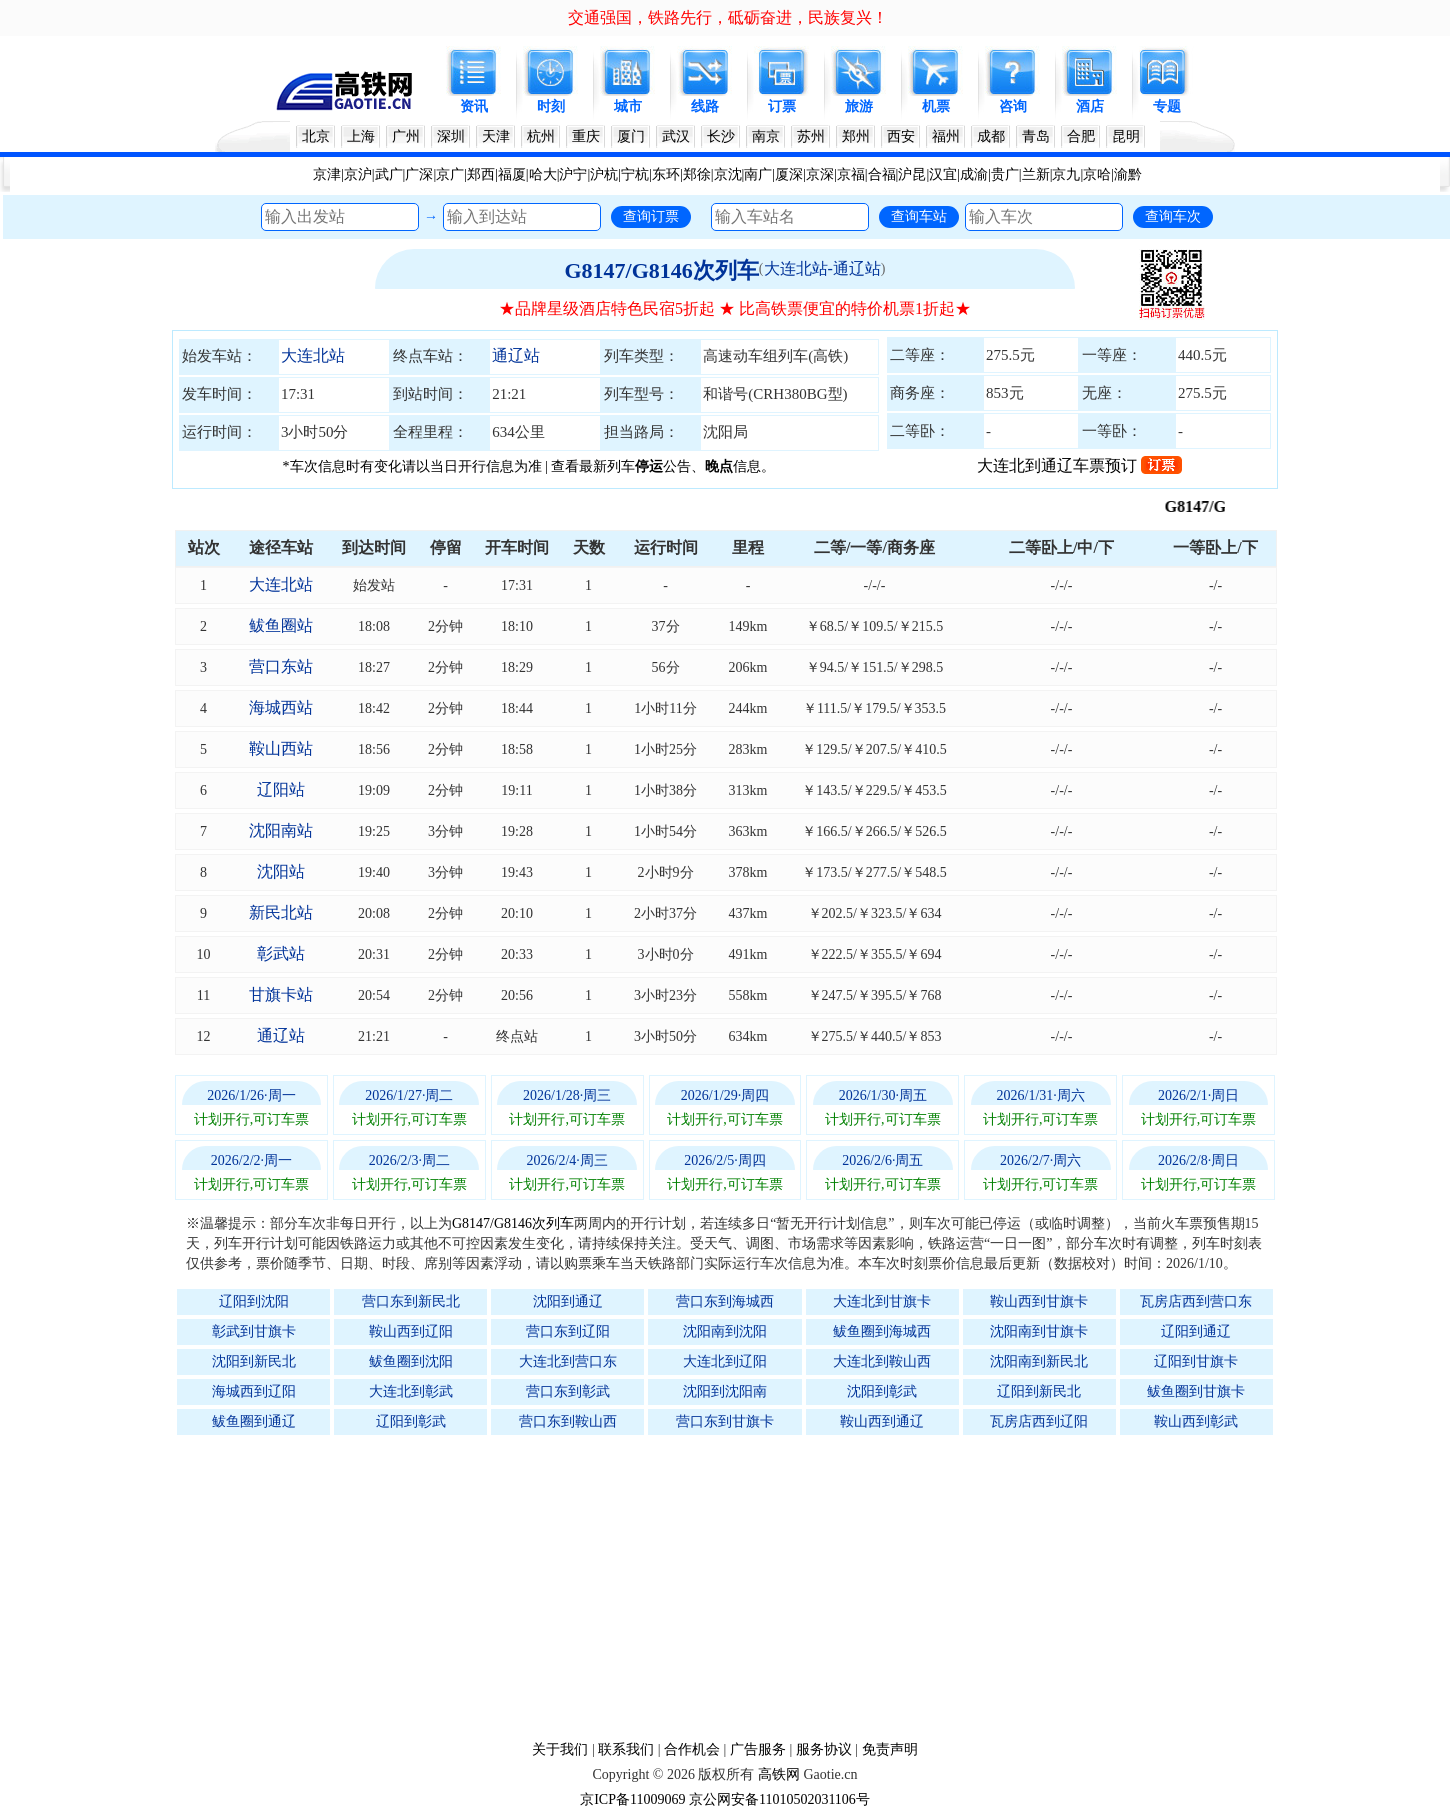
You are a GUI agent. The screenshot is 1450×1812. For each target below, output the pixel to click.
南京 (766, 136)
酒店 (1090, 106)
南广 (758, 174)
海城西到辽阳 (254, 1391)
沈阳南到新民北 (1039, 1361)
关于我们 (560, 1749)
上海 (361, 136)
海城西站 (281, 707)
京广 (450, 174)
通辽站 (516, 355)
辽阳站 (281, 789)
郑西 (481, 174)
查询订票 (651, 216)
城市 (628, 106)
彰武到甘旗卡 (254, 1331)
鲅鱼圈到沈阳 (411, 1361)
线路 (705, 106)
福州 (946, 136)
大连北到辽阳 (725, 1361)
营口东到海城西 (725, 1301)
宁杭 (635, 174)
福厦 (512, 174)
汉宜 (943, 174)
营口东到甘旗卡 (725, 1421)
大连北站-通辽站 (822, 268)
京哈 (1097, 174)
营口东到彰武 (568, 1391)
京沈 (728, 174)
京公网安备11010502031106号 (779, 1799)
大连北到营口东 (568, 1361)
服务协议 (824, 1749)
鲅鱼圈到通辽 (254, 1421)
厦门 (631, 136)
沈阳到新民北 (254, 1361)
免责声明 (890, 1749)
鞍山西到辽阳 (411, 1331)
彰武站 (281, 953)
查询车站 (919, 216)
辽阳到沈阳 (254, 1301)
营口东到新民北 (411, 1301)
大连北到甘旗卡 (882, 1301)
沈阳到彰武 (882, 1391)
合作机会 (692, 1749)
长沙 (721, 136)
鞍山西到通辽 (882, 1421)
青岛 (1036, 136)
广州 (406, 136)
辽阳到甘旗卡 (1196, 1361)
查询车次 (1173, 216)
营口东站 (281, 666)
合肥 (1081, 136)
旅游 (859, 106)
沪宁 (573, 174)
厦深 (789, 174)
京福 (851, 174)
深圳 (451, 136)
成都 (991, 136)
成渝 (974, 174)
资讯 (474, 106)
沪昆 (912, 174)
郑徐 (697, 174)
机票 (936, 106)
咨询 (1013, 106)
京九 (1066, 174)
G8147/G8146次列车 (661, 270)
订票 (782, 106)
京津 (327, 174)
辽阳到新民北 (1039, 1391)
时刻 (551, 106)
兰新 (1036, 174)
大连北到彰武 (411, 1391)
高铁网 (779, 1774)
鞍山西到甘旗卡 (1039, 1301)
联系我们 (626, 1749)
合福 (882, 174)
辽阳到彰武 (411, 1421)
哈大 (543, 174)
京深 (820, 174)
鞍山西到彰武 (1196, 1421)
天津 (496, 136)
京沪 (358, 174)
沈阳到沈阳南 (725, 1391)
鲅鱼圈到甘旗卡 (1196, 1391)
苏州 (811, 136)
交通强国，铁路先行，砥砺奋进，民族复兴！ (728, 17)
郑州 (856, 136)
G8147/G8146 (1223, 506)
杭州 (541, 136)
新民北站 (281, 912)
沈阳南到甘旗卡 (1039, 1331)
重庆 (586, 136)
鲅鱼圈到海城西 (882, 1331)
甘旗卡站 (281, 994)
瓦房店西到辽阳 (1039, 1421)
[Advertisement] (735, 1587)
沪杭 (604, 174)
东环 (666, 174)
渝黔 (1128, 174)
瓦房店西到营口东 (1196, 1301)
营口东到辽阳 (568, 1331)
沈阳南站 (281, 830)
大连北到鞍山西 (882, 1361)
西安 (901, 136)
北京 (316, 136)
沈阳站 (281, 871)
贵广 (1005, 174)
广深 (419, 174)
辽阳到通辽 (1196, 1331)
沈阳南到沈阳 (725, 1331)
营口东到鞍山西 (568, 1421)
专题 (1167, 106)
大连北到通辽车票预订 (1079, 465)
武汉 (676, 136)
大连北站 (313, 355)
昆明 (1126, 136)
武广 (389, 174)
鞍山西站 (281, 748)
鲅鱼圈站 (281, 625)
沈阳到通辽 (568, 1301)
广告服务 (758, 1749)
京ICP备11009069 (632, 1799)
